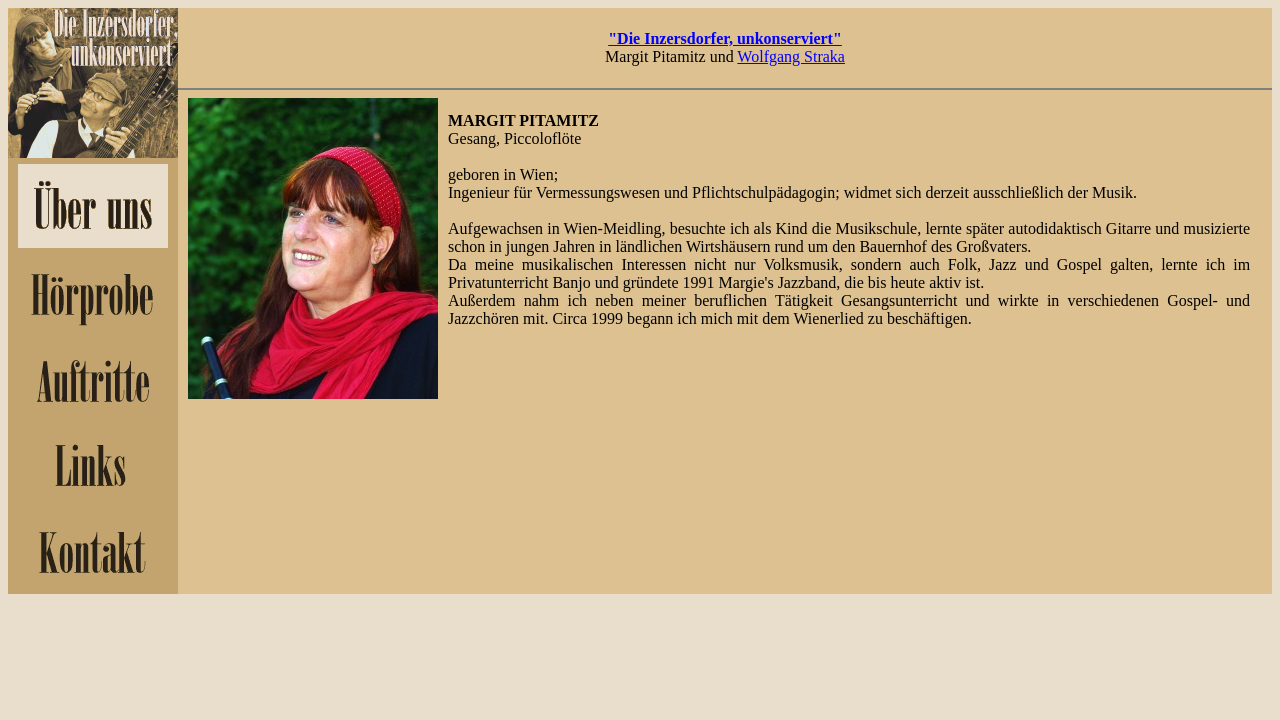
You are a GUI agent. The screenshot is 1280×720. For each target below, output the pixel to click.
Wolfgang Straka (791, 56)
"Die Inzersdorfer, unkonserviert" (725, 38)
